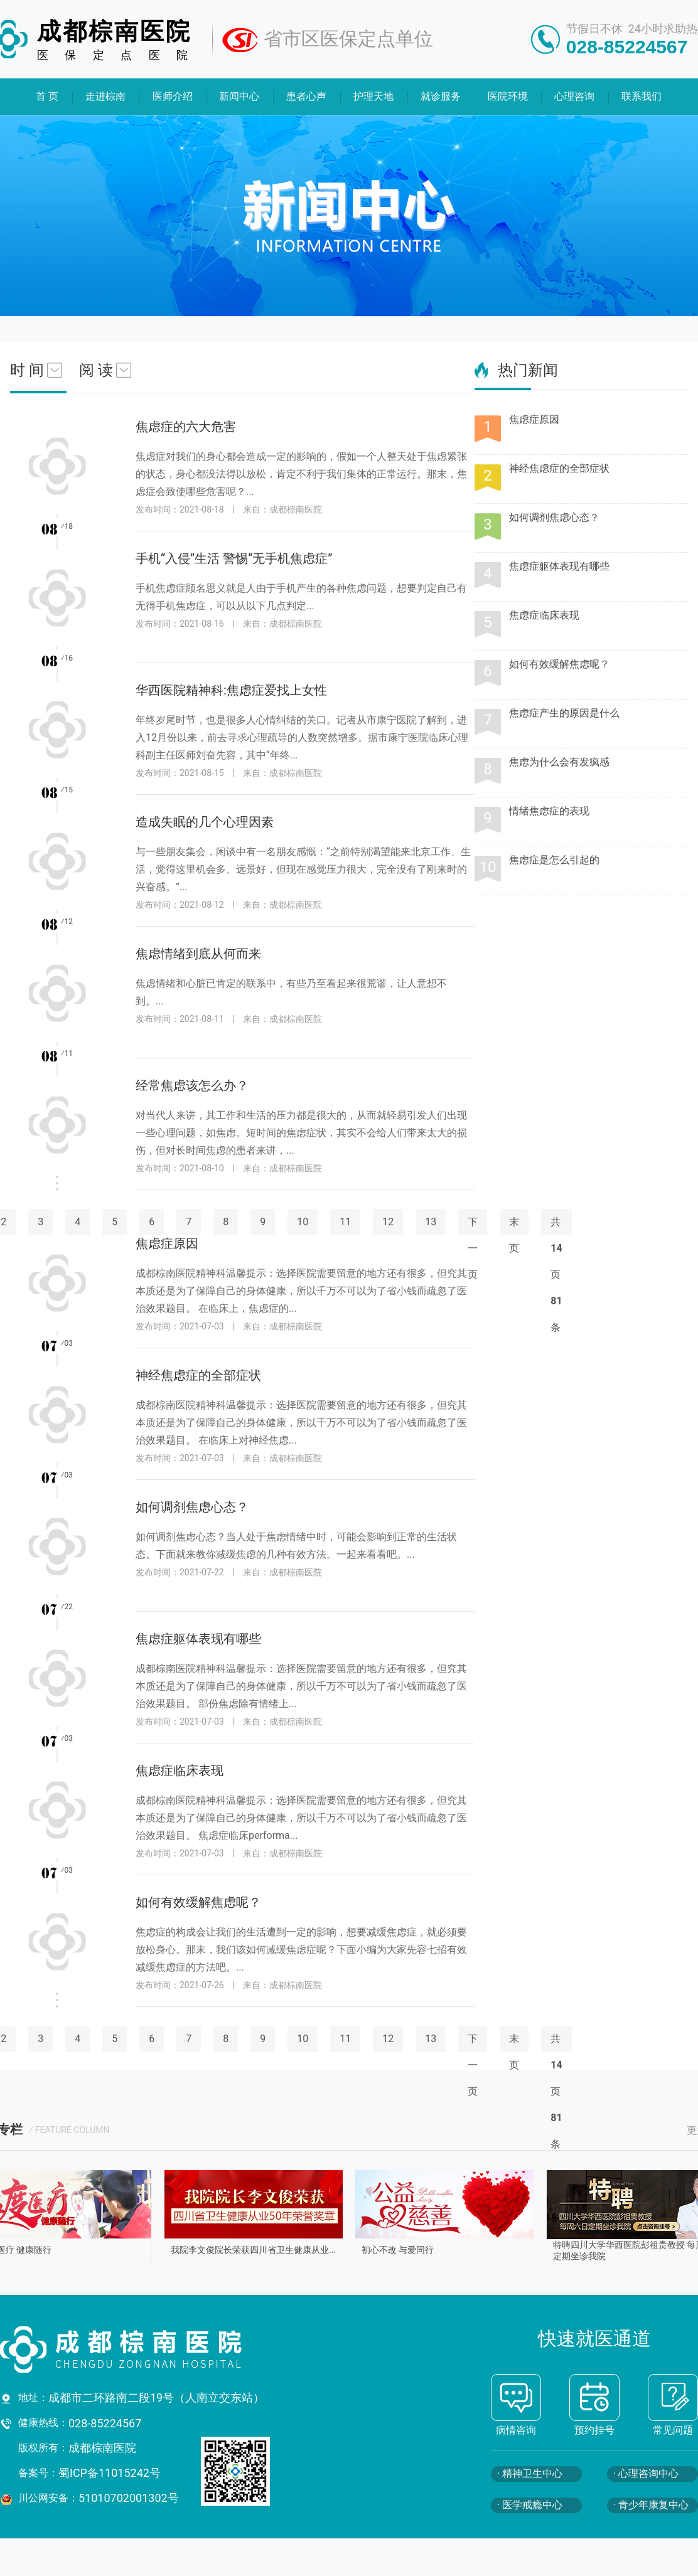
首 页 (47, 96)
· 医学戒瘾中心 (529, 2505)
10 (302, 1222)
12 (388, 1222)
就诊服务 (441, 96)
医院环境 (508, 96)
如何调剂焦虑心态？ (554, 517)
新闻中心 (240, 96)
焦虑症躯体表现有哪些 (559, 566)
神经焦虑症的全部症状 (559, 468)
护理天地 (373, 96)
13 (430, 1222)
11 (345, 1222)
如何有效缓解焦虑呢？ (559, 664)
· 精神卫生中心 (529, 2473)
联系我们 (642, 96)
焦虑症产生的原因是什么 (564, 713)
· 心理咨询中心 (646, 2473)
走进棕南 (105, 96)
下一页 (473, 2065)
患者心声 (307, 96)
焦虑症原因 (534, 419)
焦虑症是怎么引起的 (554, 860)
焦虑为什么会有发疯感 (559, 762)
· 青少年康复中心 (651, 2505)
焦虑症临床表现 (544, 615)
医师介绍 (173, 96)
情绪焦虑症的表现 (549, 811)
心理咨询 (575, 96)
